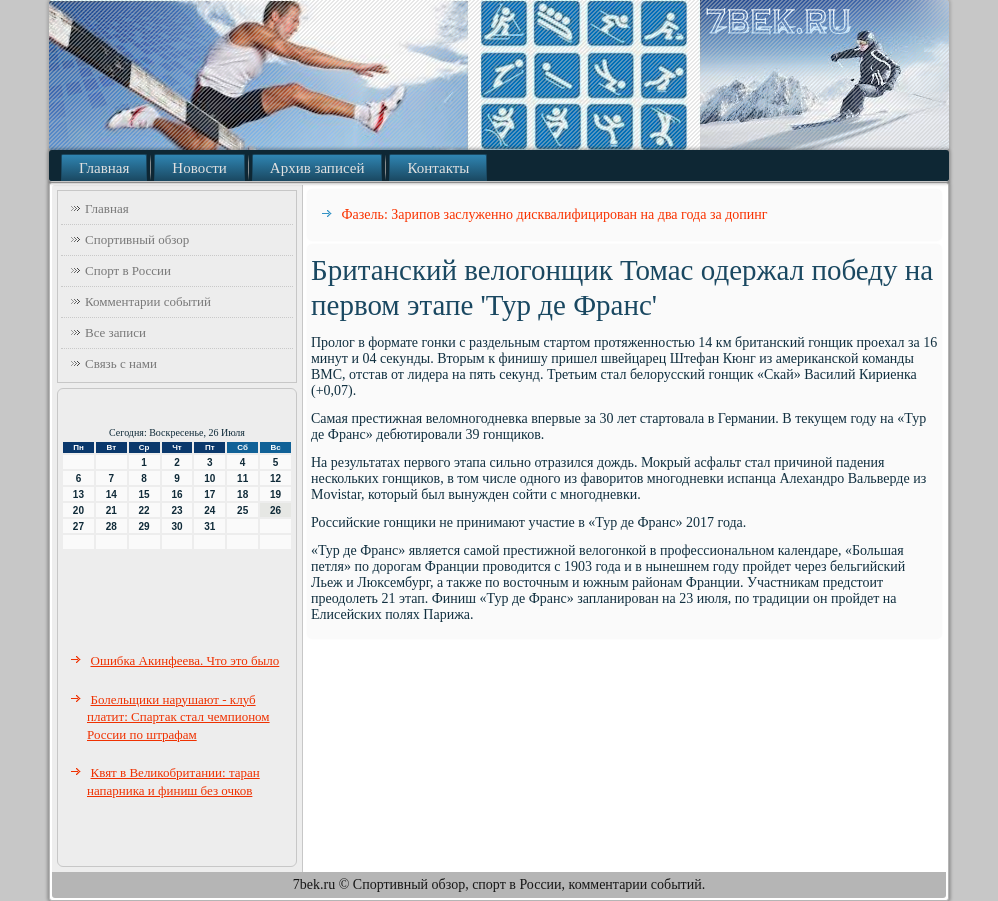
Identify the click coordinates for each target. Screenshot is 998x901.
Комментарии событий (148, 301)
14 (111, 494)
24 (209, 510)
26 (275, 510)
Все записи (115, 332)
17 (209, 494)
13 (78, 494)
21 (111, 510)
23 (176, 510)
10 (209, 478)
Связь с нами (121, 363)
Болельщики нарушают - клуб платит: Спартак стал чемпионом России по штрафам (178, 717)
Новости (199, 168)
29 (144, 526)
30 (176, 526)
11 (242, 478)
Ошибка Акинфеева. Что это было (185, 660)
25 (242, 510)
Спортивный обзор (137, 239)
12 (275, 478)
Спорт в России (128, 270)
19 (275, 494)
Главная (104, 168)
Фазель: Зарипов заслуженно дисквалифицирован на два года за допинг (555, 214)
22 (144, 510)
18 (242, 494)
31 (209, 526)
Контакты (438, 168)
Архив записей (317, 168)
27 (78, 526)
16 (176, 494)
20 (78, 510)
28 (111, 526)
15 (144, 494)
